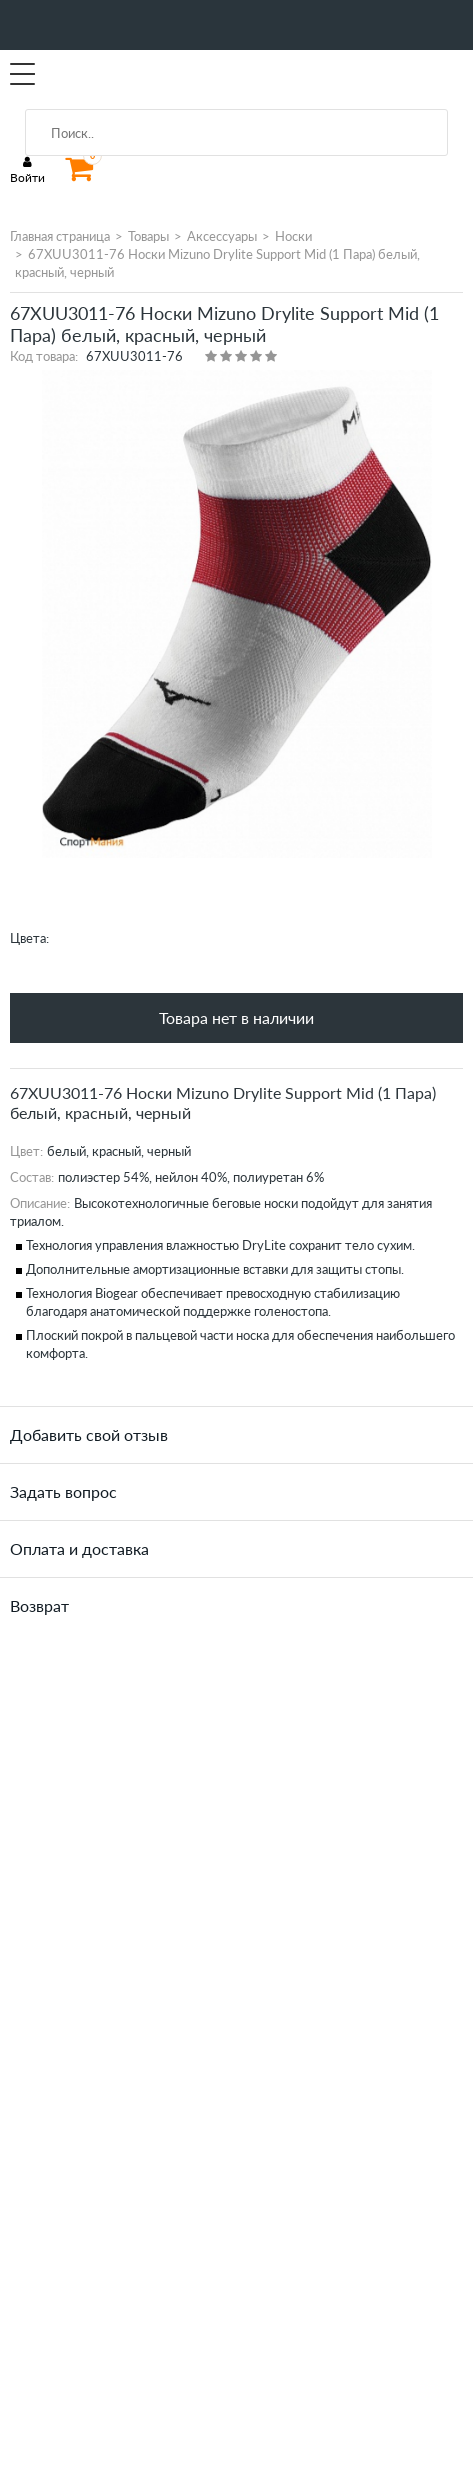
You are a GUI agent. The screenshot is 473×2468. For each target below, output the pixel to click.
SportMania (104, 75)
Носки (293, 236)
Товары (148, 236)
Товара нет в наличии (236, 1017)
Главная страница (60, 236)
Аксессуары (222, 236)
